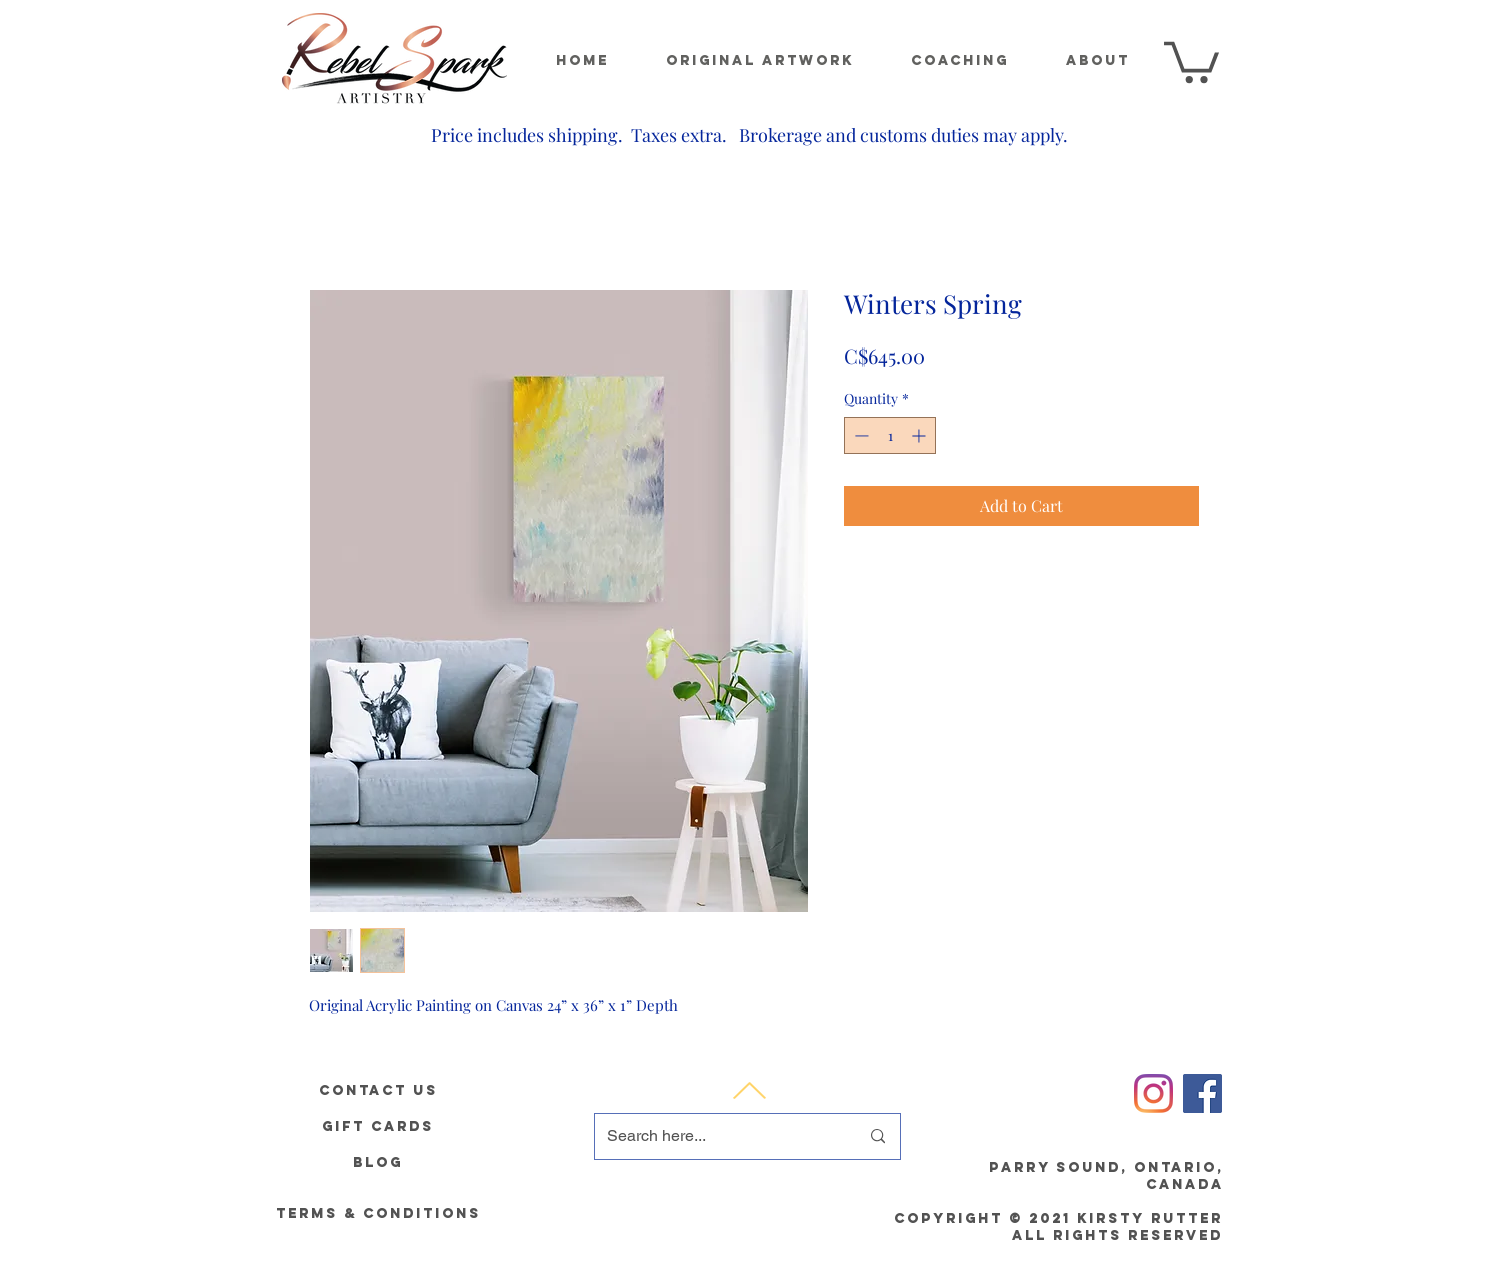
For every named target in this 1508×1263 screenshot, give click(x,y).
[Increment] (920, 435)
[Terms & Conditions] (378, 1213)
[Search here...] (718, 1136)
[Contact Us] (378, 1090)
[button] (1191, 60)
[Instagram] (1153, 1093)
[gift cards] (378, 1126)
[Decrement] (859, 435)
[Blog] (378, 1162)
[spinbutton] (890, 435)
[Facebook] (1202, 1093)
